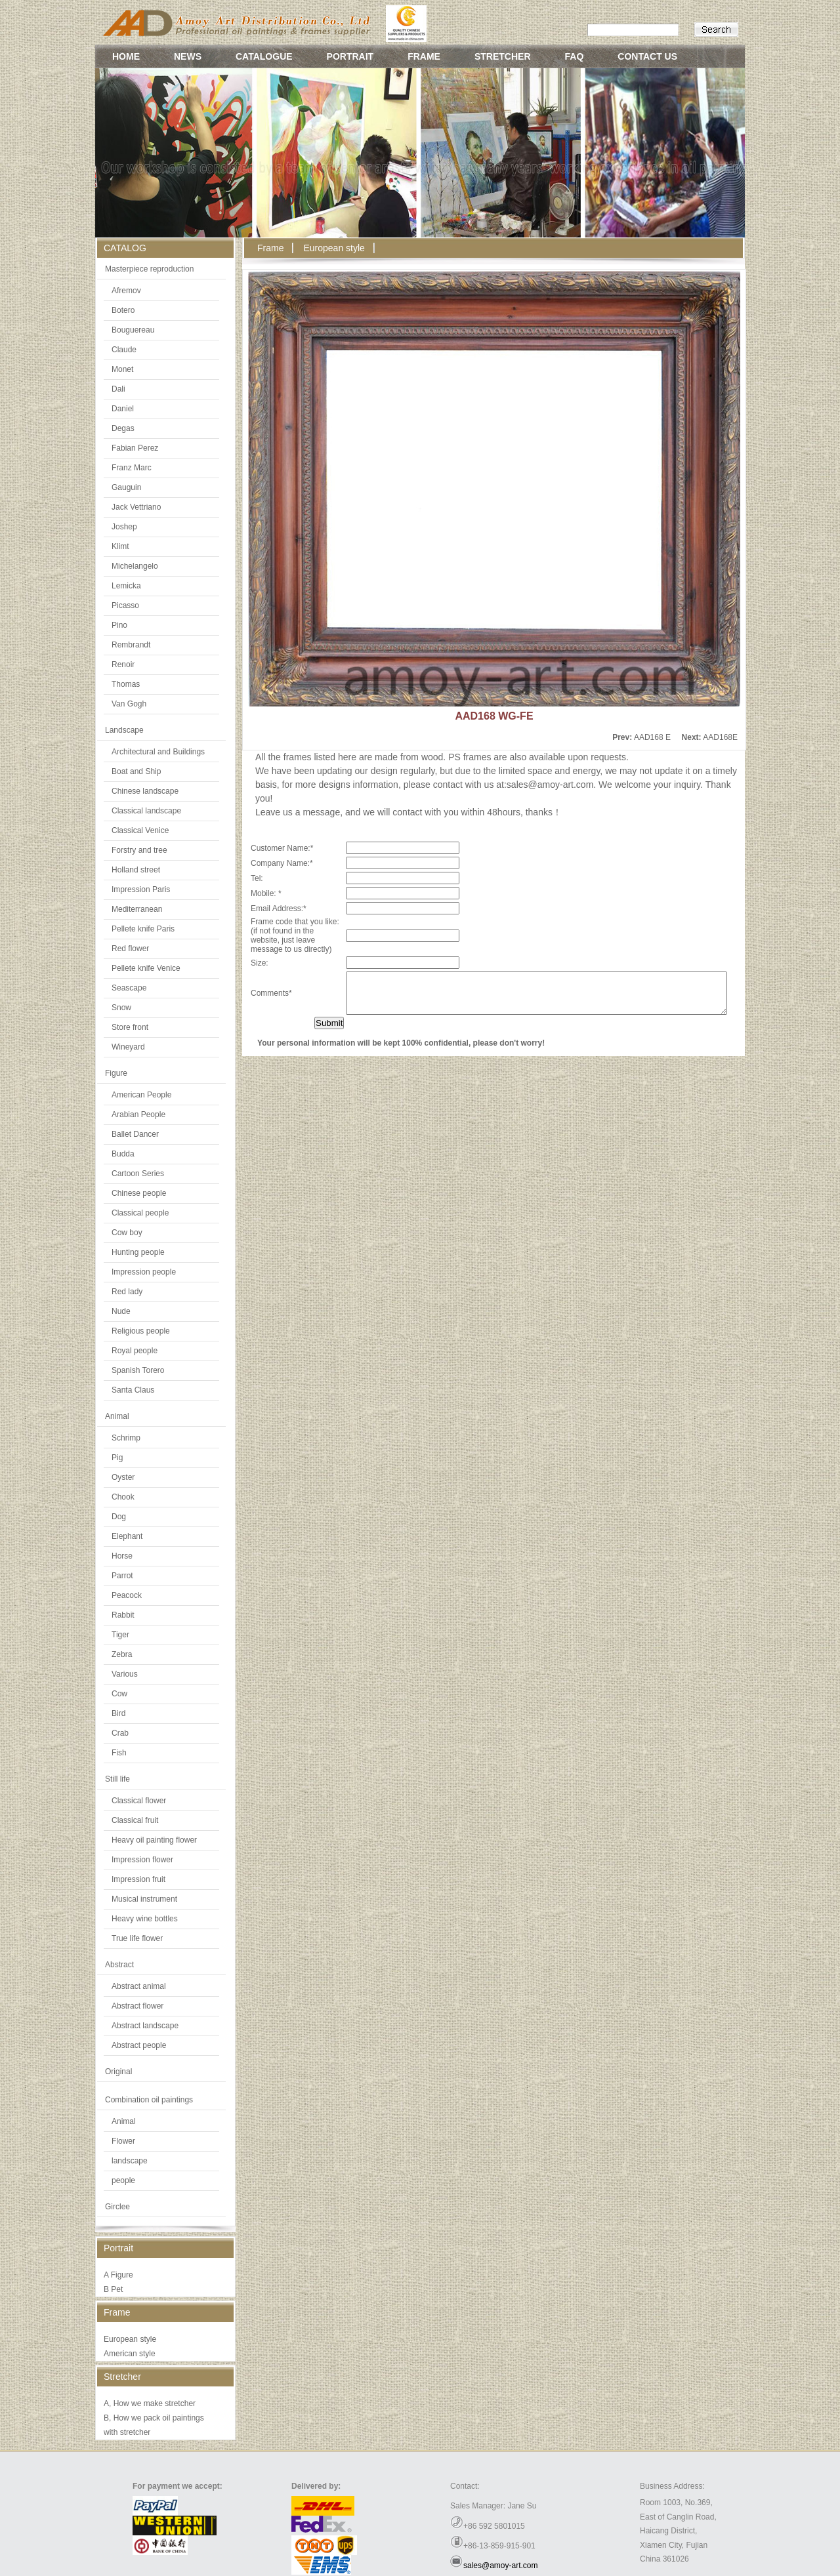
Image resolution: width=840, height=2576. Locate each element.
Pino (119, 625)
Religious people (141, 1331)
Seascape (129, 987)
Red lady (127, 1291)
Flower (123, 2141)
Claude (124, 349)
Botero (123, 310)
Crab (120, 1733)
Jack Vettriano (136, 507)
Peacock (127, 1595)
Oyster (123, 1477)
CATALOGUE (264, 56)
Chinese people (139, 1193)
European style (130, 2339)
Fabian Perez (135, 448)
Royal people (135, 1350)
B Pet (113, 2289)
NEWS (187, 56)
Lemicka (126, 585)
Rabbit (123, 1615)
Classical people (140, 1212)
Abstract (119, 1964)
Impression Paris (141, 889)
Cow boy (127, 1232)
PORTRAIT (350, 56)
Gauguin (126, 487)
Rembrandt (131, 644)
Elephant (127, 1536)
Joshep (124, 526)
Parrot (122, 1575)
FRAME (424, 56)
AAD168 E (652, 737)
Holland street (136, 869)
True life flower (137, 1938)
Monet (122, 369)
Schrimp (126, 1437)
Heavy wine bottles (145, 1918)
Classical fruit (135, 1820)
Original (118, 2071)
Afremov (126, 290)
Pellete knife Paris (143, 928)
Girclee (117, 2206)
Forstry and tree (139, 850)
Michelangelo (135, 566)
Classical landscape (146, 810)
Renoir (123, 664)
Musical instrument (144, 1899)
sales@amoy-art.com (500, 2565)
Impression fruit (138, 1879)
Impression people (144, 1272)
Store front (130, 1027)
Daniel (123, 408)
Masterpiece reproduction (149, 269)
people (123, 2180)
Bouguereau (133, 330)
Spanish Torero (138, 1370)
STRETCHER (502, 56)
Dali (118, 389)
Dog (119, 1516)
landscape (130, 2160)
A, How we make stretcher (150, 2403)
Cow (119, 1693)
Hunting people (138, 1252)
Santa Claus (133, 1390)
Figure (116, 1073)
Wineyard (128, 1047)
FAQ (574, 56)
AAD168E (720, 737)
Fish (119, 1752)
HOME (126, 56)
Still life (117, 1779)
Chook (123, 1497)
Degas (123, 428)
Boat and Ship (136, 771)
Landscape (124, 730)
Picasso (125, 605)
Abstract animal (139, 1986)
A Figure (118, 2275)
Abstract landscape (145, 2025)
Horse (122, 1556)
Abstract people (139, 2045)
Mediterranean (137, 909)
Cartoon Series (138, 1173)
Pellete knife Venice (146, 968)
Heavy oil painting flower (154, 1840)
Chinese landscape (145, 791)
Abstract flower (137, 2006)
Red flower (130, 948)
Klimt (120, 546)
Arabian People (138, 1114)
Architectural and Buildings (158, 751)
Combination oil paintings (149, 2099)
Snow (121, 1007)
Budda (123, 1153)
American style (130, 2353)
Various (125, 1674)
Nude (121, 1311)
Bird (118, 1713)
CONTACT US (647, 56)
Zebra (122, 1654)
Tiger (120, 1634)
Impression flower (142, 1859)
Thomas (126, 684)
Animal (117, 1416)
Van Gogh (129, 703)
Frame (270, 248)
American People (141, 1094)
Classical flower (139, 1800)
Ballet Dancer (135, 1134)
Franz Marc (132, 467)
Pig (117, 1457)
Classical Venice (140, 830)
